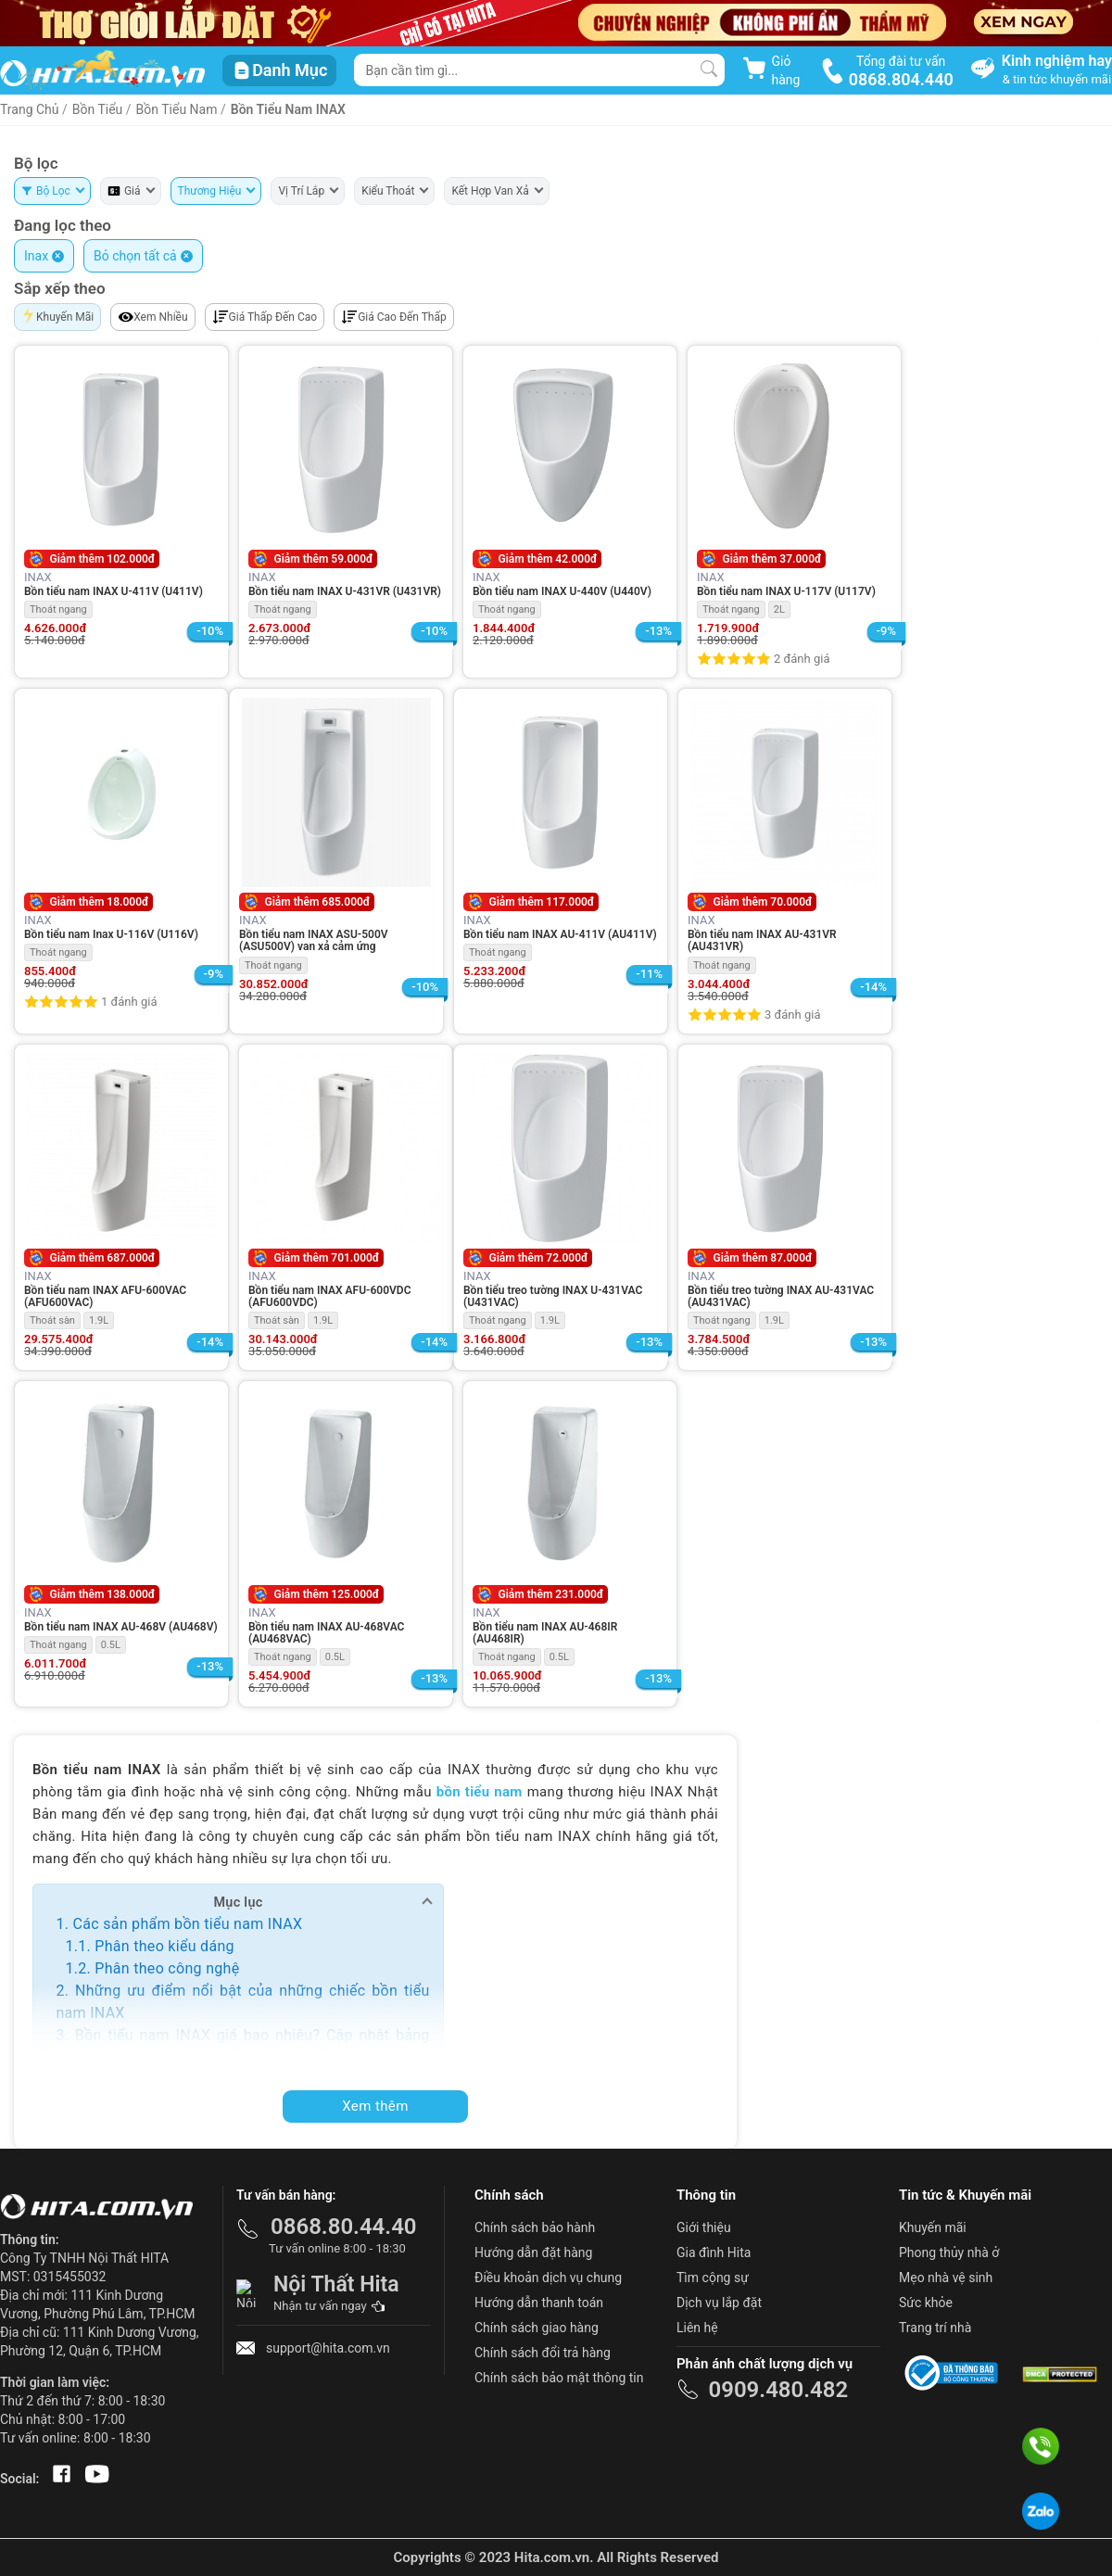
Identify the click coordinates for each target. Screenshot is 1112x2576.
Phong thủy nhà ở (949, 2252)
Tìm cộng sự (712, 2277)
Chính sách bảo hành (534, 2227)
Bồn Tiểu (97, 109)
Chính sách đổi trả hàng (542, 2352)
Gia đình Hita (713, 2252)
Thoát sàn (52, 1320)
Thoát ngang (58, 609)
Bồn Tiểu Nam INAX (288, 109)
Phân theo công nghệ (167, 1968)
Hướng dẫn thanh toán (538, 2302)
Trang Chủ (29, 109)
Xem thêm (375, 2106)
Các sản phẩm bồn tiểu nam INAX (187, 1924)
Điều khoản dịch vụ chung (548, 2277)
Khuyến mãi (933, 2227)
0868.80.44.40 (344, 2227)
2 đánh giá (801, 659)
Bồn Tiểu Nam (178, 109)
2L (779, 609)
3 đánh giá (792, 1015)
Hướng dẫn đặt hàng (533, 2252)
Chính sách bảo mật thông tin (559, 2377)
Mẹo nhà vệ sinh (945, 2277)
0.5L (110, 1645)
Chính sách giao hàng (536, 2327)
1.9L (98, 1320)
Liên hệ (697, 2327)
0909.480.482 (778, 2390)
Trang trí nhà (935, 2327)
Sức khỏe (926, 2302)
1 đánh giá (129, 1002)
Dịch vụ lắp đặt (719, 2302)
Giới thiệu (703, 2227)
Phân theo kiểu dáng (164, 1946)
